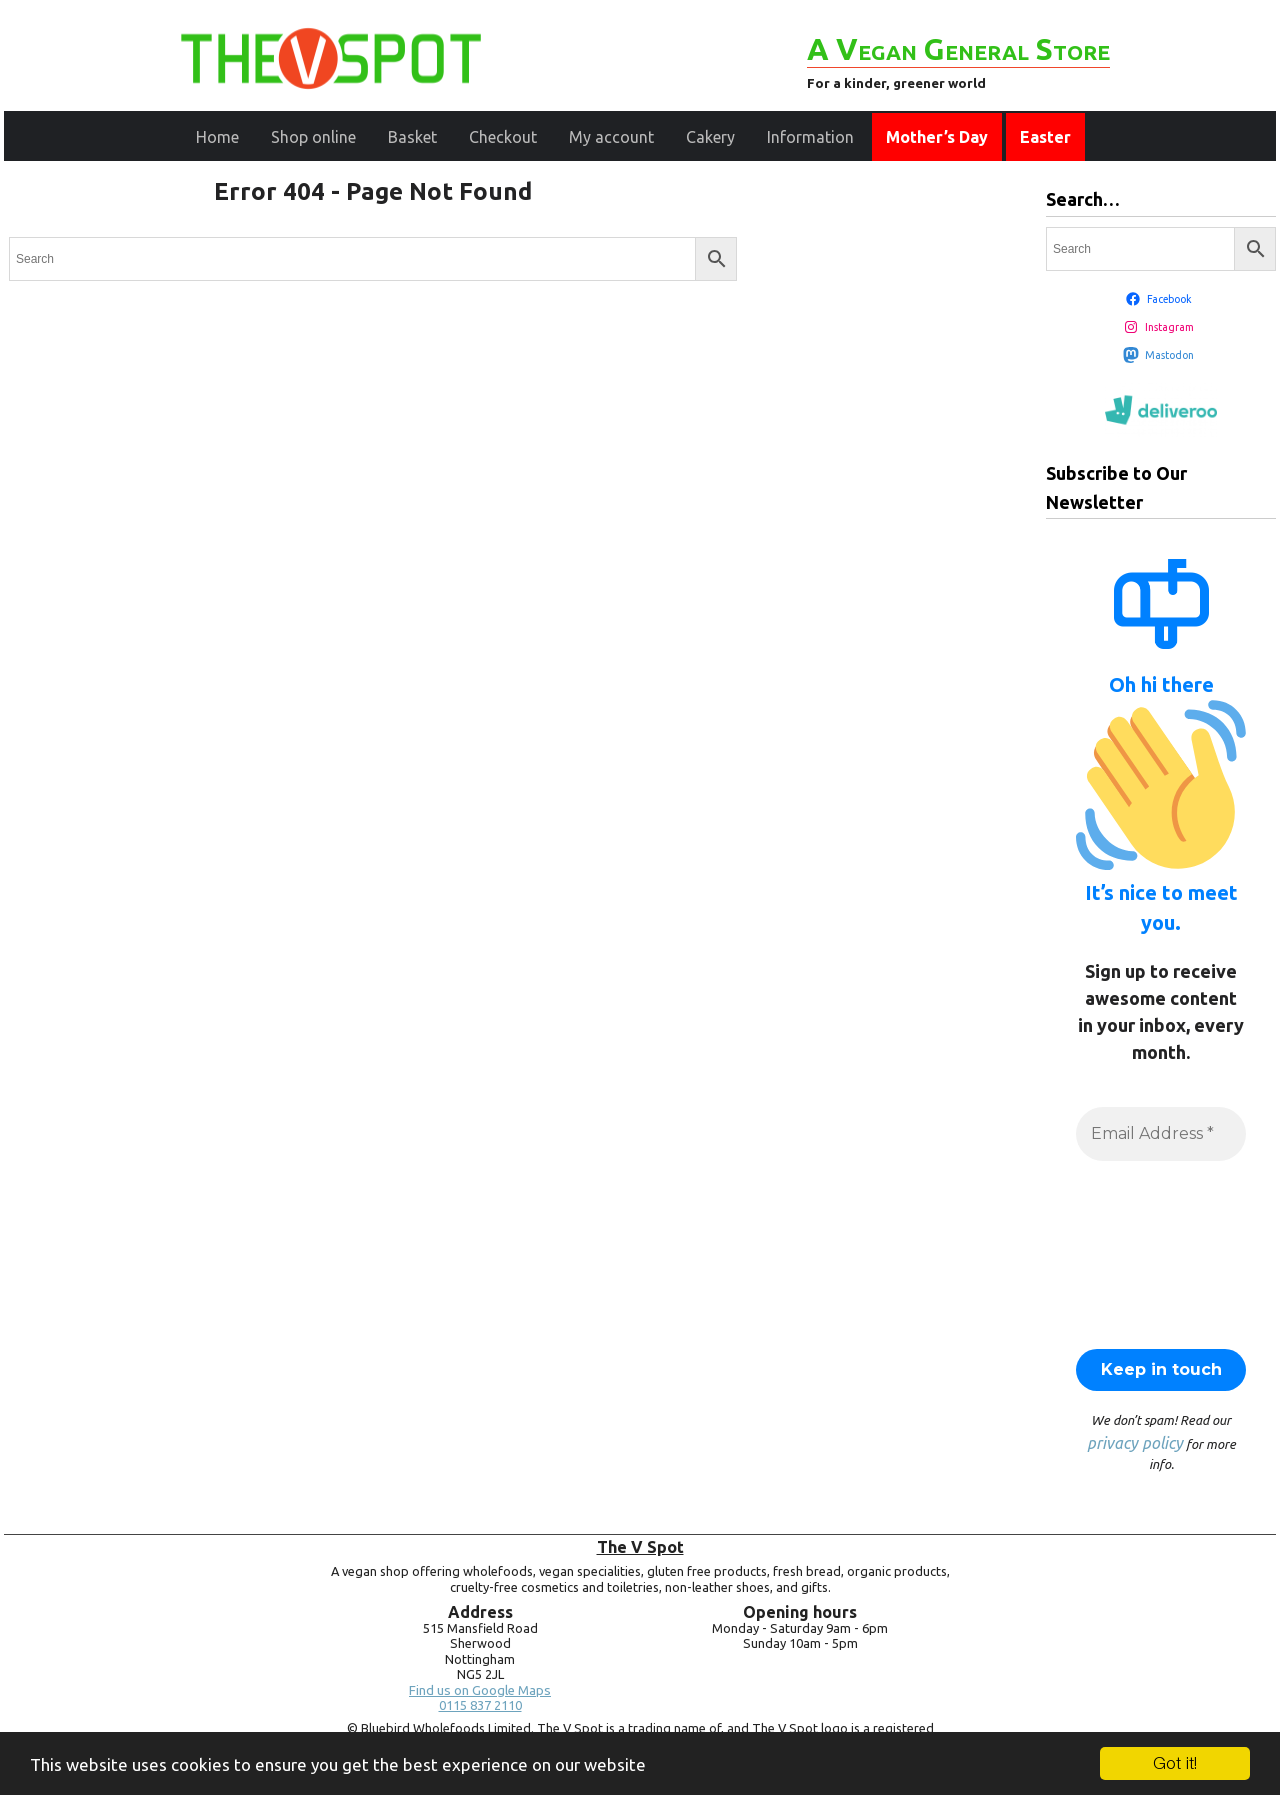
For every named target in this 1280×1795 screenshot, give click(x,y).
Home (217, 137)
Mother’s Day (937, 137)
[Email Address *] (1161, 1134)
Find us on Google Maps (480, 1690)
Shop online (313, 137)
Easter (1045, 137)
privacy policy (1135, 1443)
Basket (412, 137)
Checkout (503, 137)
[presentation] (1158, 1253)
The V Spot (640, 1547)
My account (611, 137)
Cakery (710, 137)
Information (810, 137)
